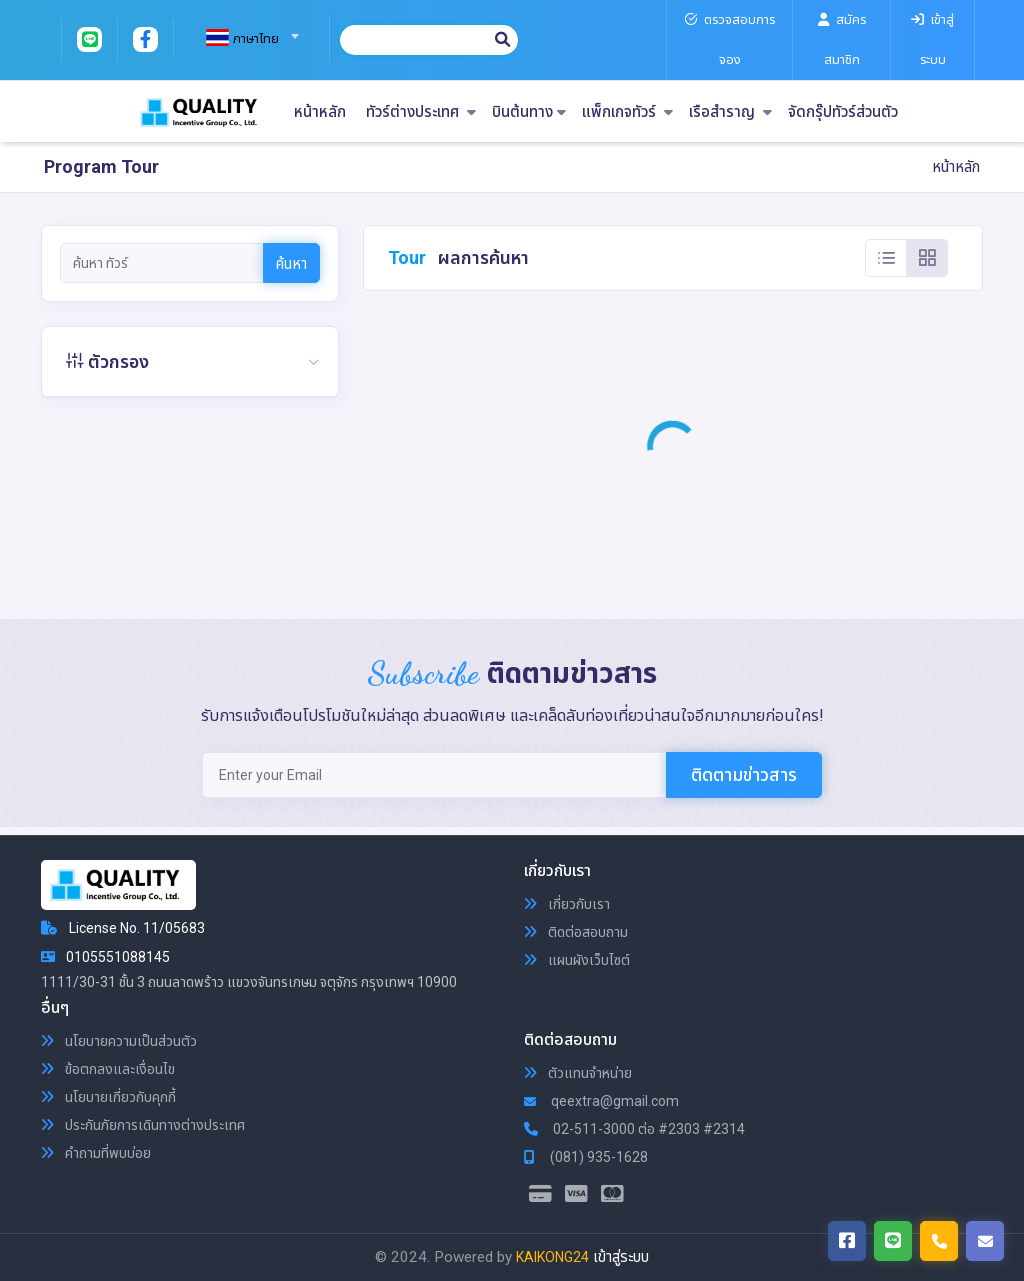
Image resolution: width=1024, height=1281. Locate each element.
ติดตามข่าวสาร (744, 774)
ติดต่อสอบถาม (576, 932)
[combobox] (244, 30)
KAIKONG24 (552, 1257)
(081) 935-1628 (586, 1157)
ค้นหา (291, 264)
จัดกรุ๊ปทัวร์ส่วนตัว (843, 112)
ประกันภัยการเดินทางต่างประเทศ (143, 1125)
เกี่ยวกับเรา (567, 904)
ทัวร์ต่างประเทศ (421, 112)
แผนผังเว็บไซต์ (577, 960)
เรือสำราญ (730, 112)
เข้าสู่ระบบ (621, 1257)
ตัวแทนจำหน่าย (578, 1073)
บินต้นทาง (529, 112)
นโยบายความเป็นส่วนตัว (119, 1041)
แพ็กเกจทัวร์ (627, 112)
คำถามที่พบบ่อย (96, 1153)
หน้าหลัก (320, 112)
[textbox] (244, 39)
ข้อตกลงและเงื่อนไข (108, 1069)
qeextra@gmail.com (601, 1101)
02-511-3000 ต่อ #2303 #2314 (634, 1129)
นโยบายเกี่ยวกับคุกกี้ (108, 1097)
